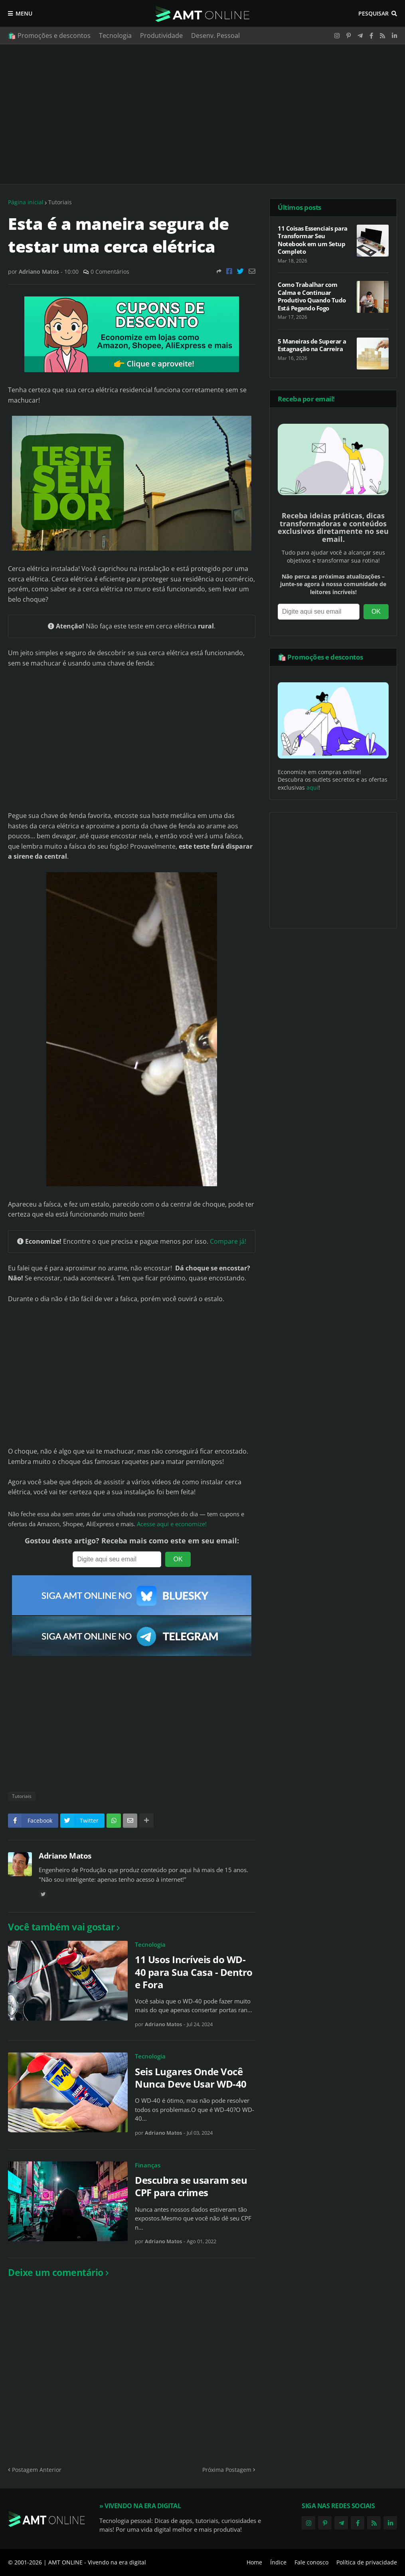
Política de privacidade (366, 2562)
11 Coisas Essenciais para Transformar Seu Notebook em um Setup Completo (313, 240)
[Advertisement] (202, 114)
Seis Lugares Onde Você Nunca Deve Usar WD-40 (191, 2077)
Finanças (147, 2165)
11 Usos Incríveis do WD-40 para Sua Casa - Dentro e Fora (194, 1972)
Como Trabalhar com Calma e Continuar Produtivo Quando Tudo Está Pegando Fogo (312, 296)
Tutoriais (60, 202)
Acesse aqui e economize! (172, 1524)
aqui (312, 787)
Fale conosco (311, 2562)
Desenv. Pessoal (215, 35)
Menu (24, 13)
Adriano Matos (65, 1856)
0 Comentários (110, 271)
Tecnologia (115, 35)
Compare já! (228, 1241)
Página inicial (25, 202)
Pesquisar (373, 13)
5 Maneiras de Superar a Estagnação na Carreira (312, 345)
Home (254, 2562)
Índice (278, 2562)
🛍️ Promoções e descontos (49, 35)
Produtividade (161, 35)
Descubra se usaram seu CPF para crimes (191, 2186)
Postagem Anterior (36, 2469)
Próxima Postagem (226, 2469)
